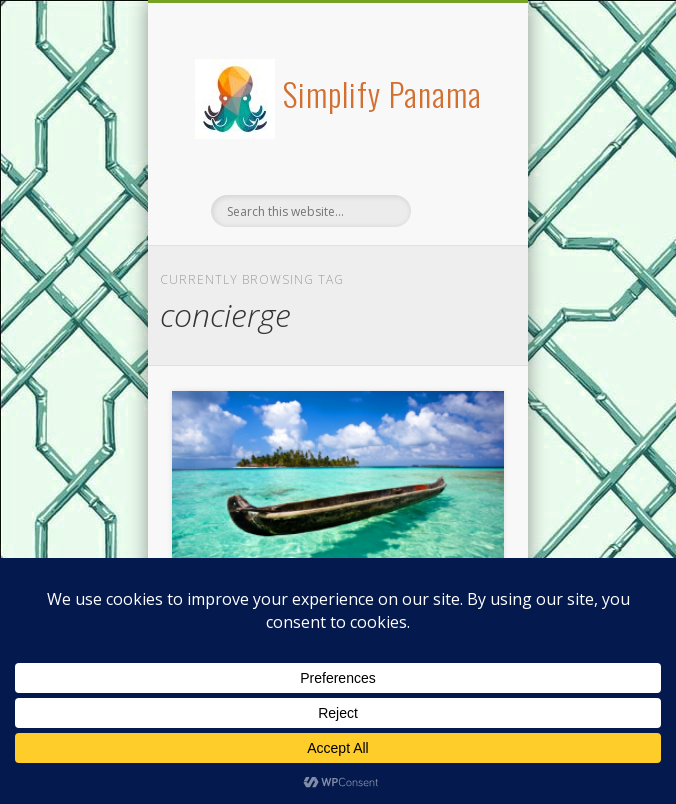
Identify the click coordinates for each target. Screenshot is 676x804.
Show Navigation (455, 179)
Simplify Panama (382, 93)
